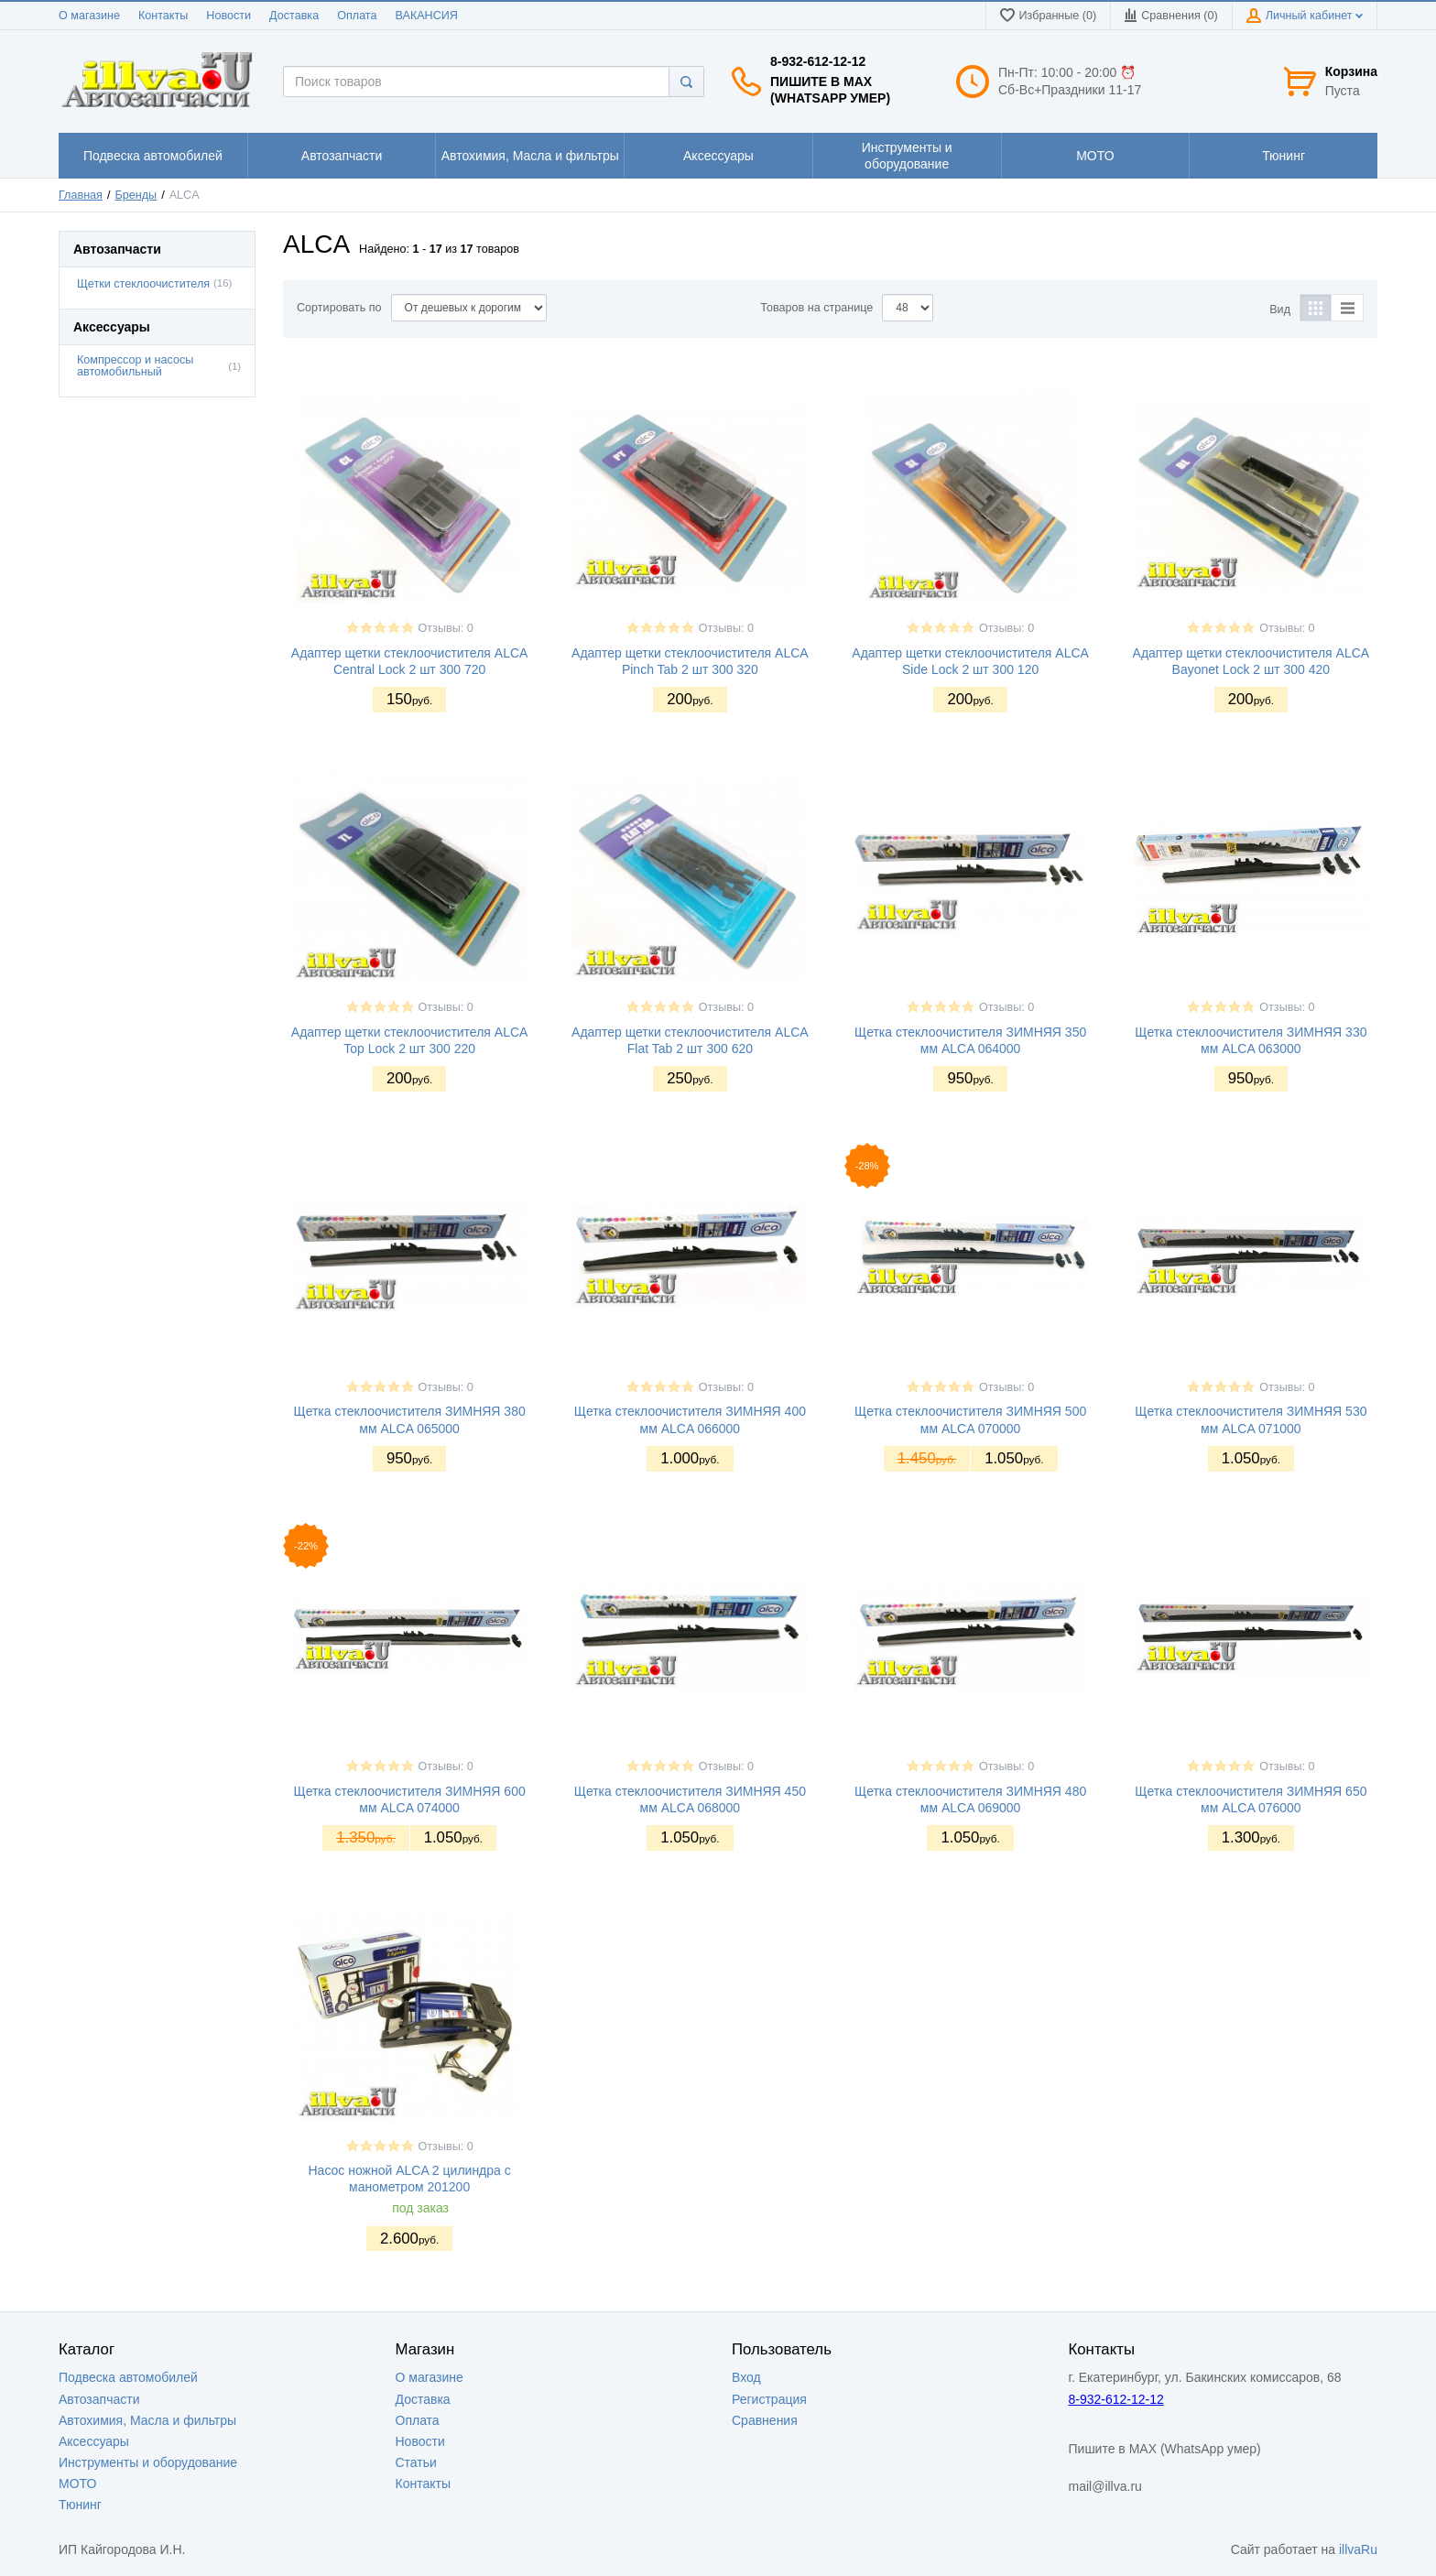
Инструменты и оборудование (148, 2462)
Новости (228, 15)
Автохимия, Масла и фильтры (147, 2420)
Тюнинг (80, 2504)
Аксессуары (94, 2441)
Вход (746, 2377)
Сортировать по (339, 307)
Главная (81, 195)
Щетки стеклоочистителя (143, 283)
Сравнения (765, 2420)
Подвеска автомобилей (128, 2377)
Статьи (416, 2462)
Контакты (163, 15)
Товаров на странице (816, 307)
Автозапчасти (99, 2399)
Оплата (356, 15)
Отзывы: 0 (446, 628)
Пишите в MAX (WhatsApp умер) (830, 89)
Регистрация (769, 2399)
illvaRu (1358, 2549)
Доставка (294, 15)
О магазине (89, 15)
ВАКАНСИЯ (427, 15)
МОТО (77, 2483)
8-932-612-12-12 (817, 61)
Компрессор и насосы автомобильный (135, 365)
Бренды (136, 195)
